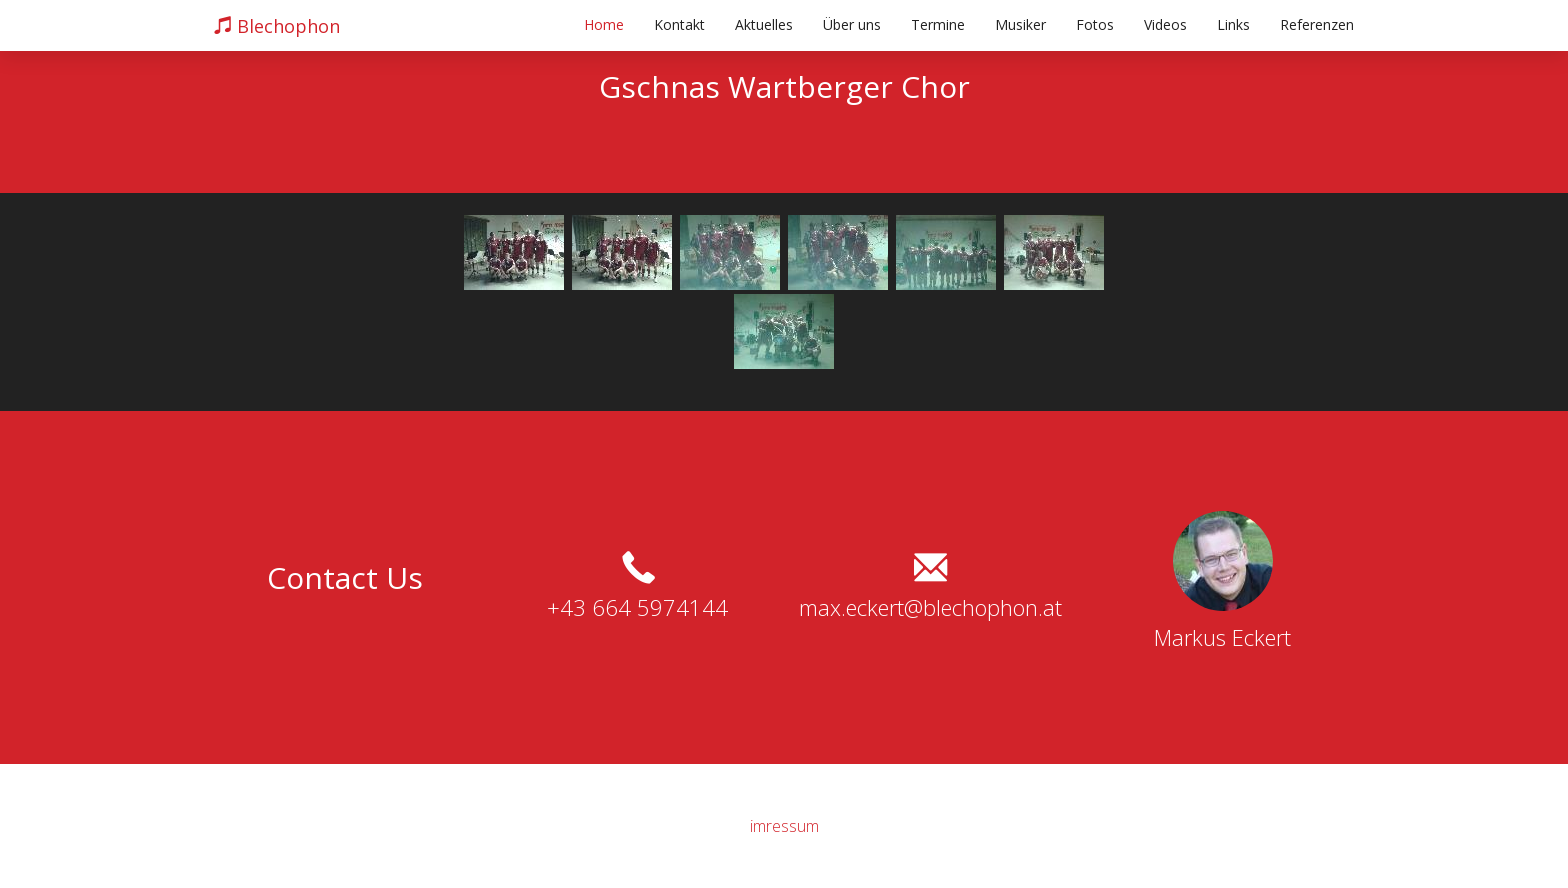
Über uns (852, 24)
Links (1233, 24)
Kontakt (679, 24)
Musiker (1020, 24)
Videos (1165, 24)
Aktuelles (764, 24)
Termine (938, 24)
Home (604, 24)
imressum (784, 826)
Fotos (1095, 24)
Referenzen (1317, 24)
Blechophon (277, 26)
